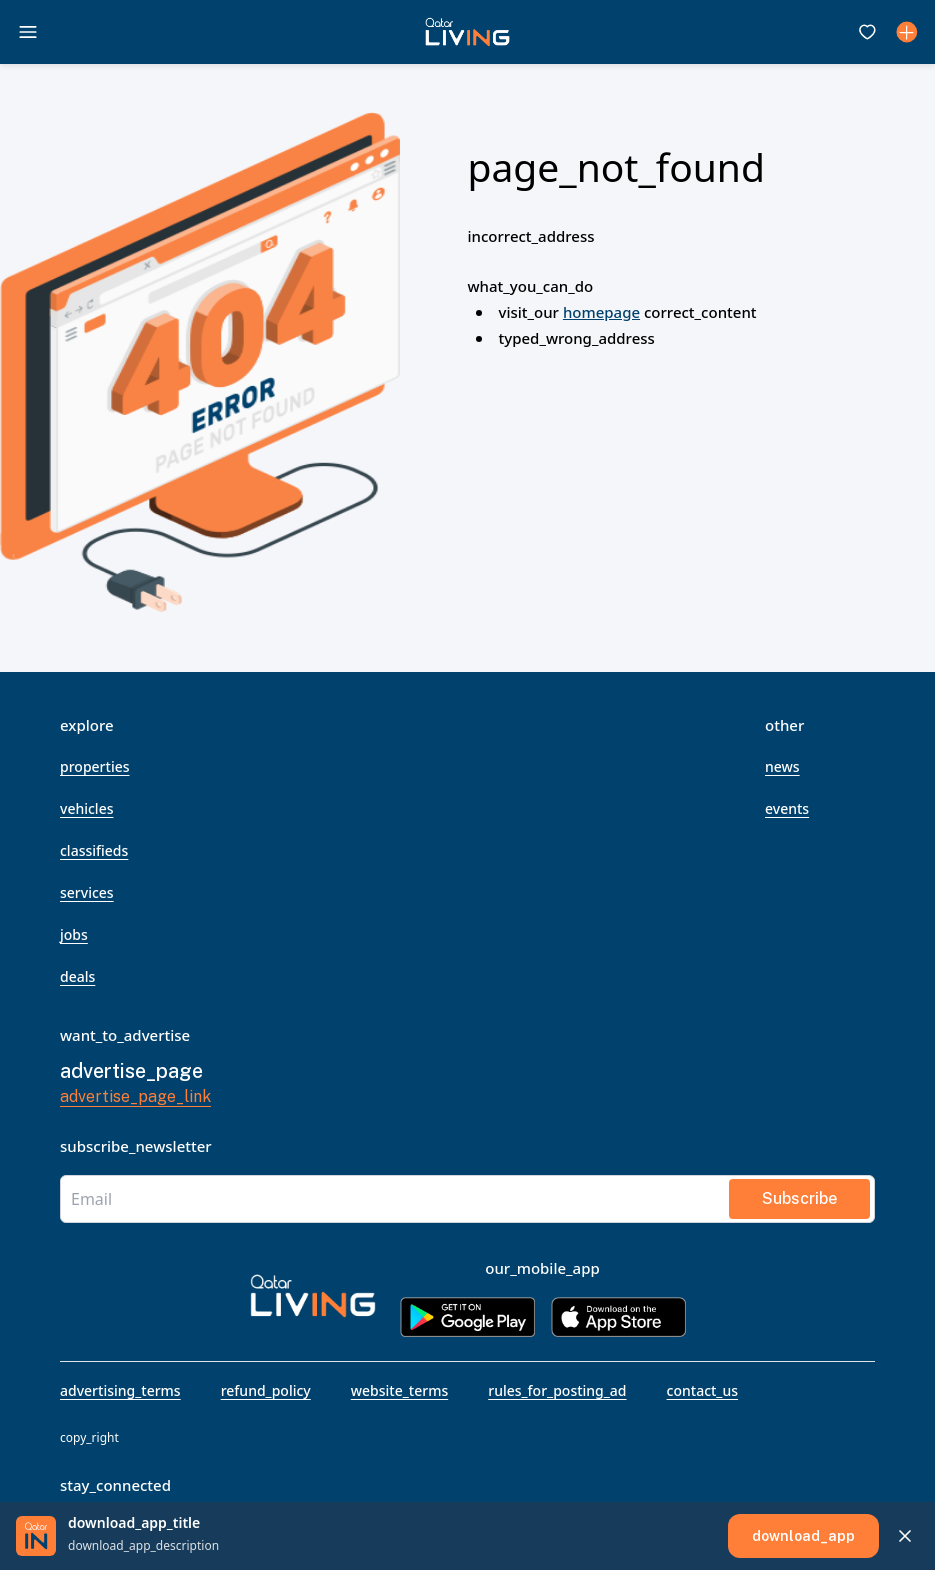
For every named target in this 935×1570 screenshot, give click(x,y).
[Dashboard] (907, 32)
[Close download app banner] (905, 1536)
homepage (601, 312)
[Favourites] (867, 32)
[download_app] (803, 1536)
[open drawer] (28, 32)
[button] (467, 32)
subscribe (799, 1198)
